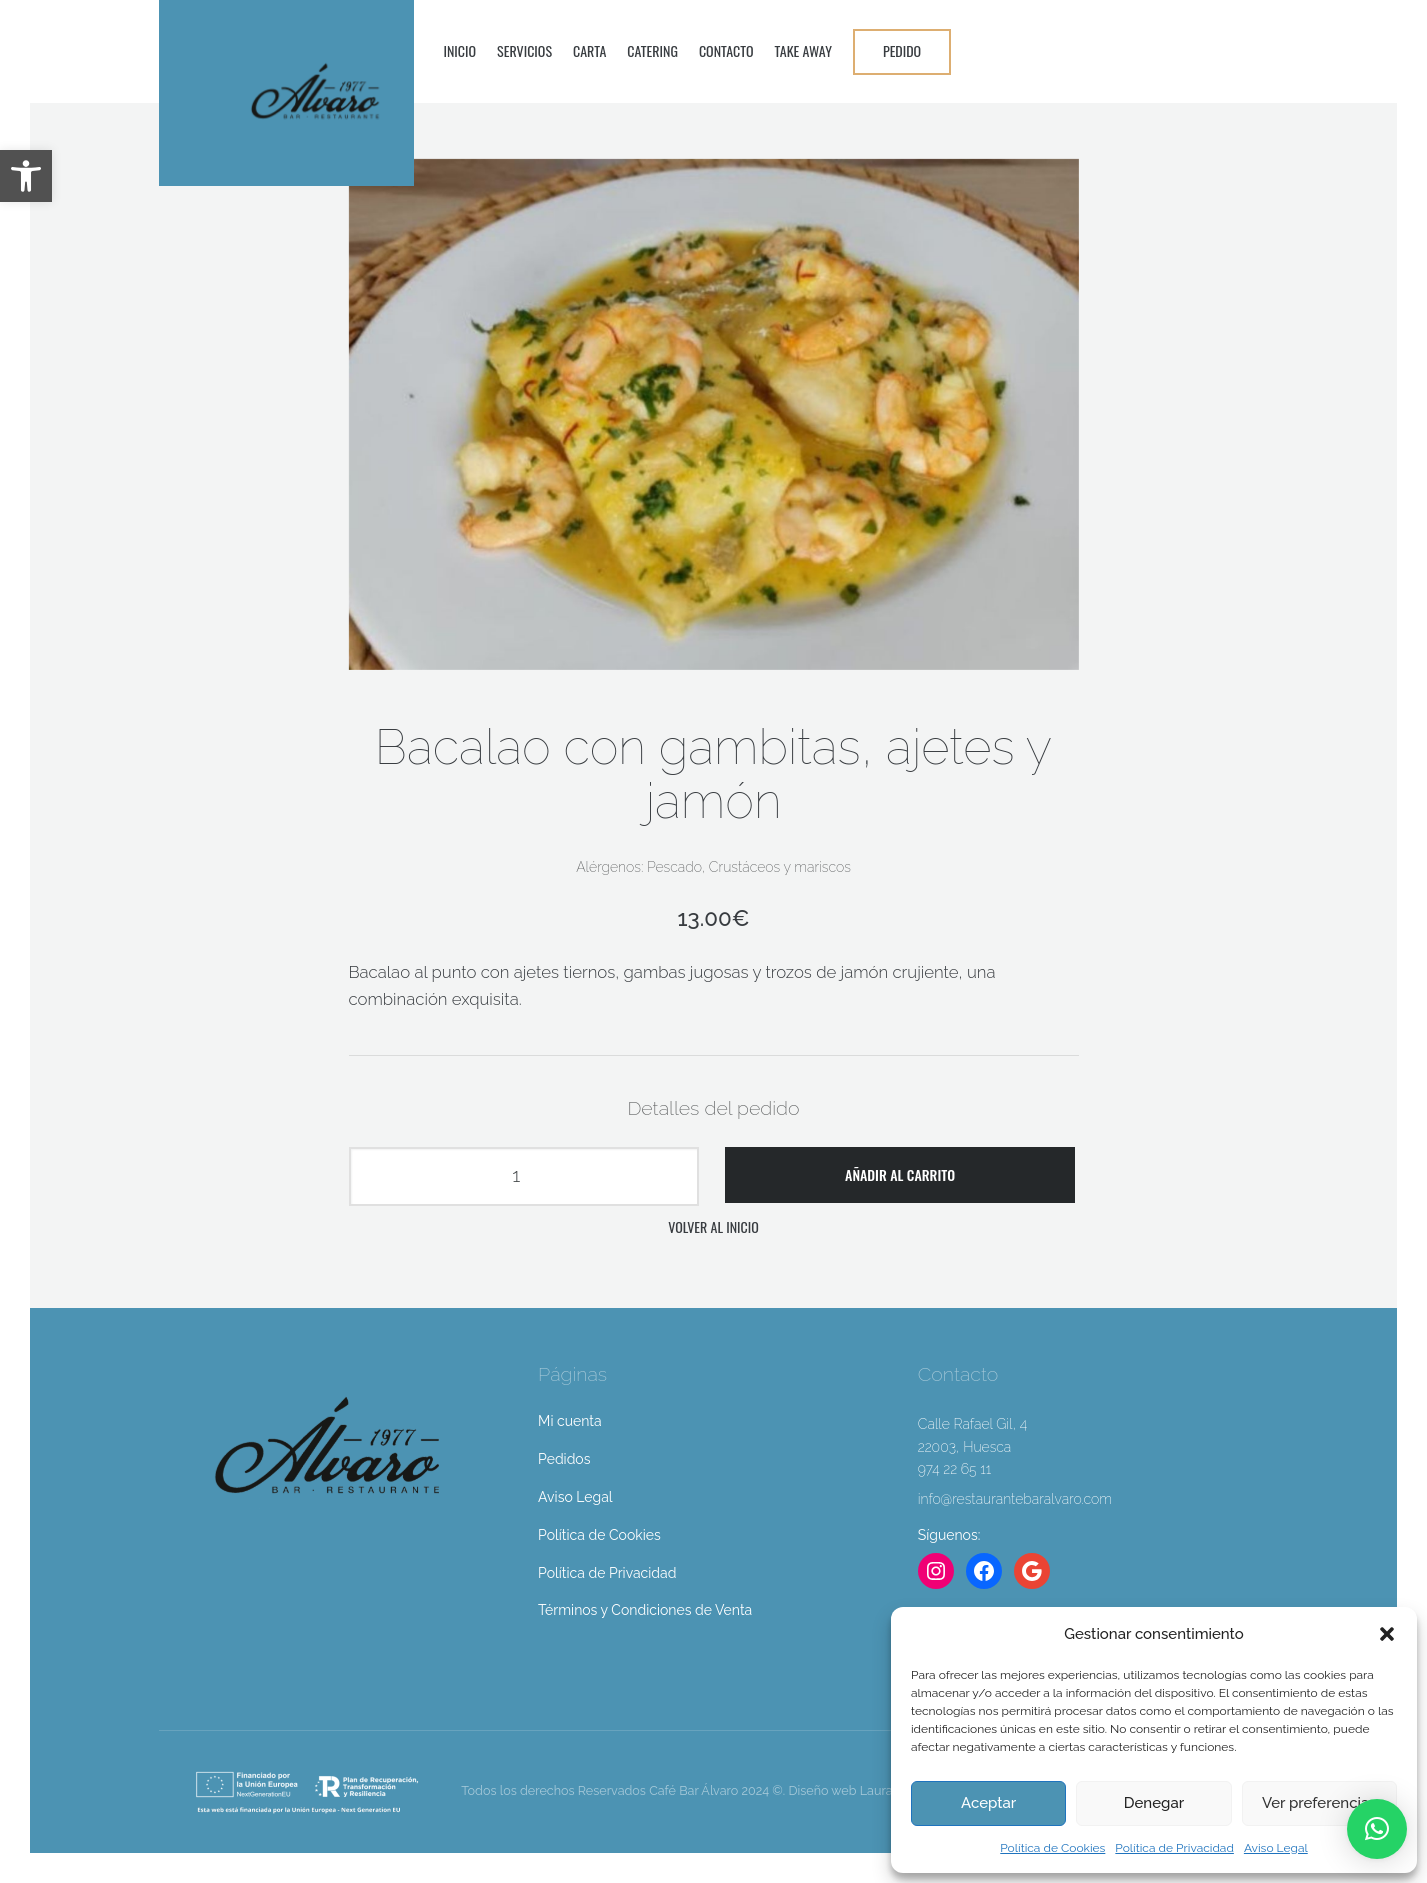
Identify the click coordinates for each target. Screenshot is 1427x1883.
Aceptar (988, 1803)
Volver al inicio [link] (713, 1226)
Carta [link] (589, 50)
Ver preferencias (1319, 1803)
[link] (26, 176)
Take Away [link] (803, 50)
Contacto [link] (726, 50)
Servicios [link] (524, 50)
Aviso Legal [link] (1276, 1848)
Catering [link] (652, 50)
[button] (1387, 1634)
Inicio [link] (460, 50)
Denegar (1154, 1803)
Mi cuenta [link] (570, 1421)
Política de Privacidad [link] (1174, 1848)
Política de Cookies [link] (1052, 1848)
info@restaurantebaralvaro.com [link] (1015, 1499)
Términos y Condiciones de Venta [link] (645, 1610)
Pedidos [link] (564, 1459)
